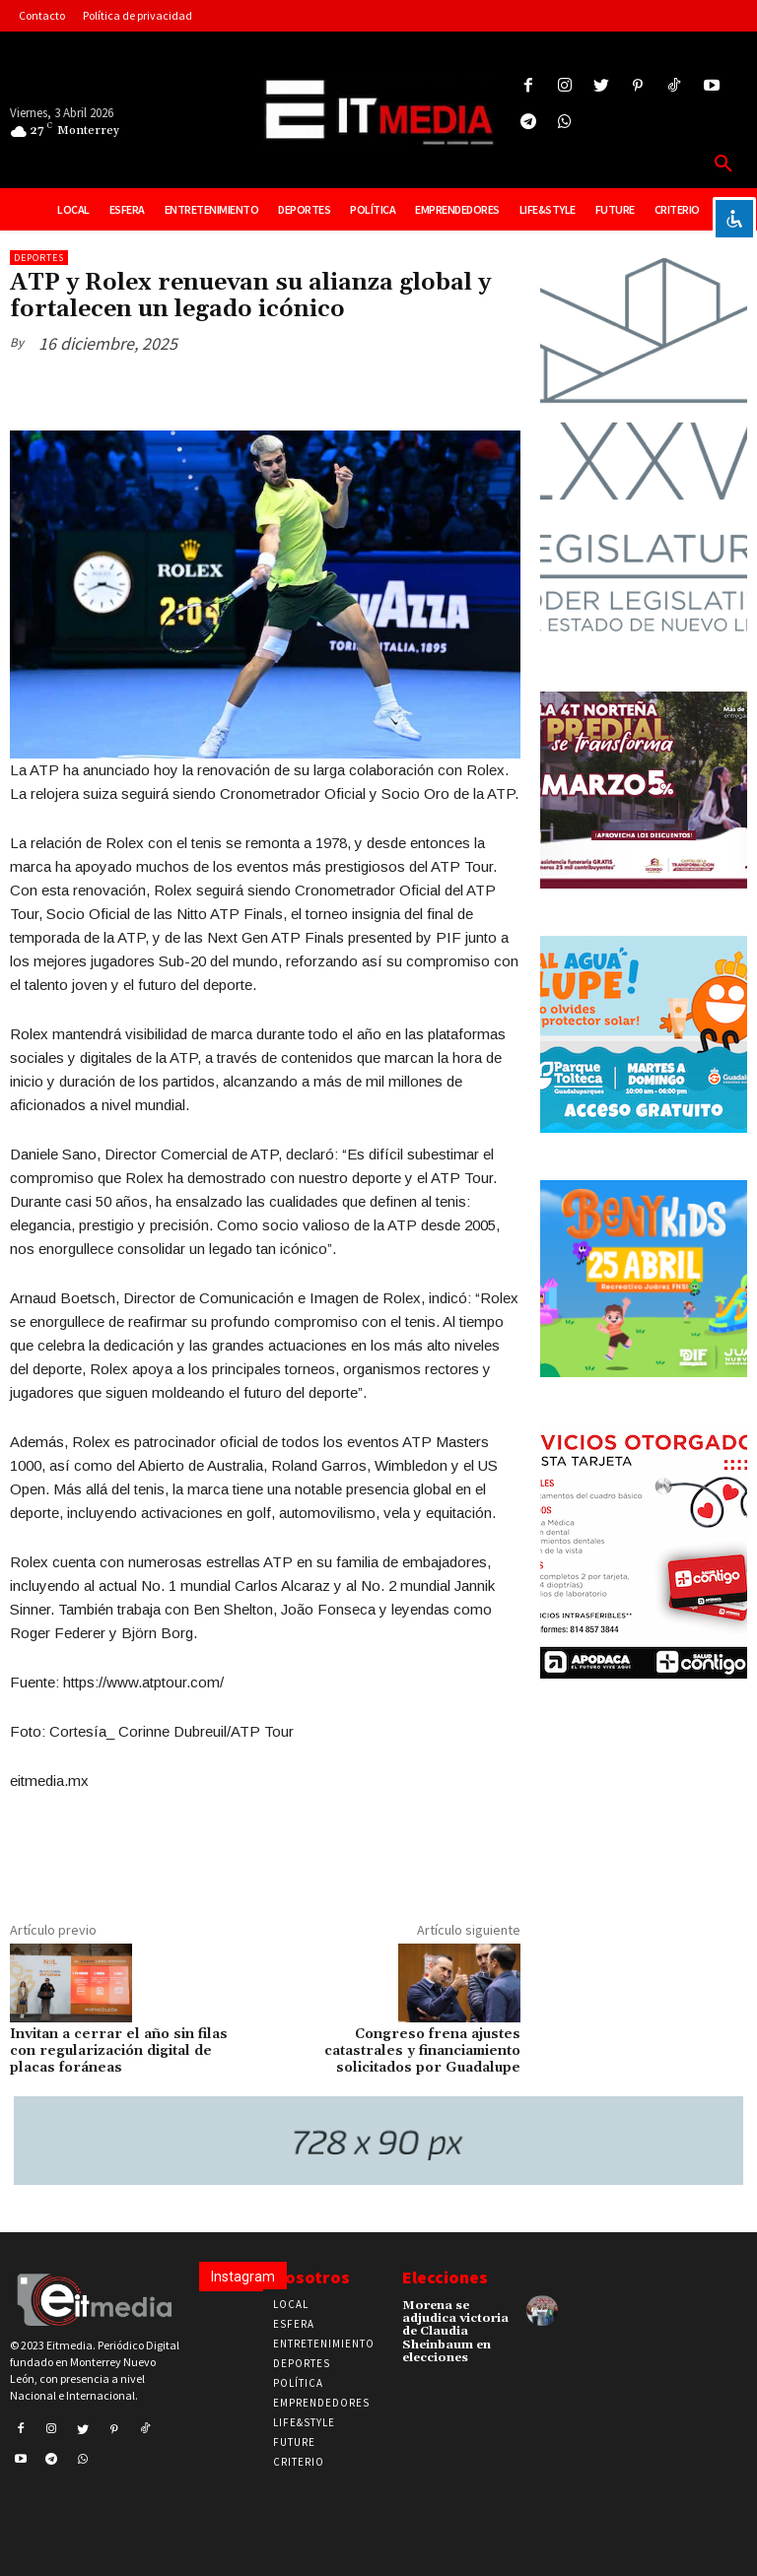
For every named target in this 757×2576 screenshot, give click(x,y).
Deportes (39, 257)
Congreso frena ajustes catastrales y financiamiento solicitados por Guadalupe (422, 2051)
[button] (723, 164)
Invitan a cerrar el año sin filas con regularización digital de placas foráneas (119, 2051)
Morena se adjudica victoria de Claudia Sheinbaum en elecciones (455, 2331)
